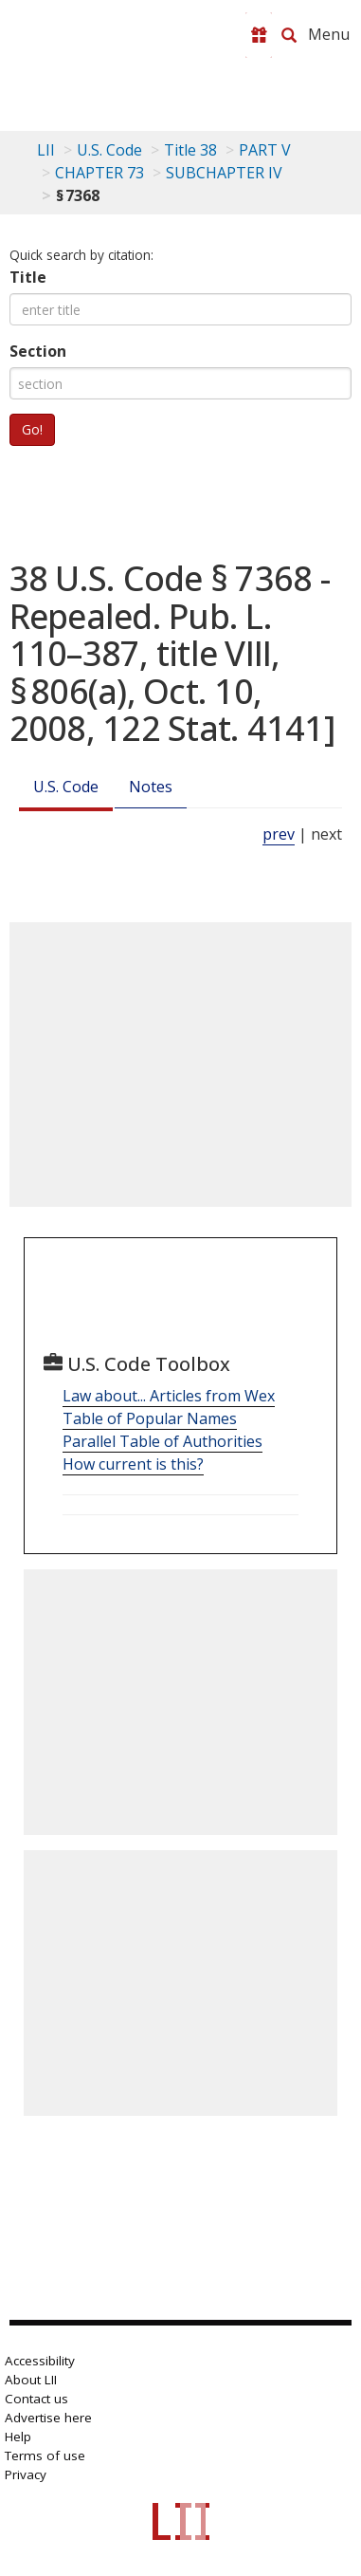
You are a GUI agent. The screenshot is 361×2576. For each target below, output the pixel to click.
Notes (150, 786)
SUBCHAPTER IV (224, 172)
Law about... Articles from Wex (169, 1395)
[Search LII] (289, 35)
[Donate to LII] (258, 35)
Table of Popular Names (150, 1418)
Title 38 (190, 149)
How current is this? (133, 1464)
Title (27, 277)
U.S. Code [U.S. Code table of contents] (109, 149)
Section (37, 351)
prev (278, 834)
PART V (265, 149)
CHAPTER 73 (99, 172)
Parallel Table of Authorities (162, 1441)
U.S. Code (66, 786)
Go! (32, 429)
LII (46, 149)
